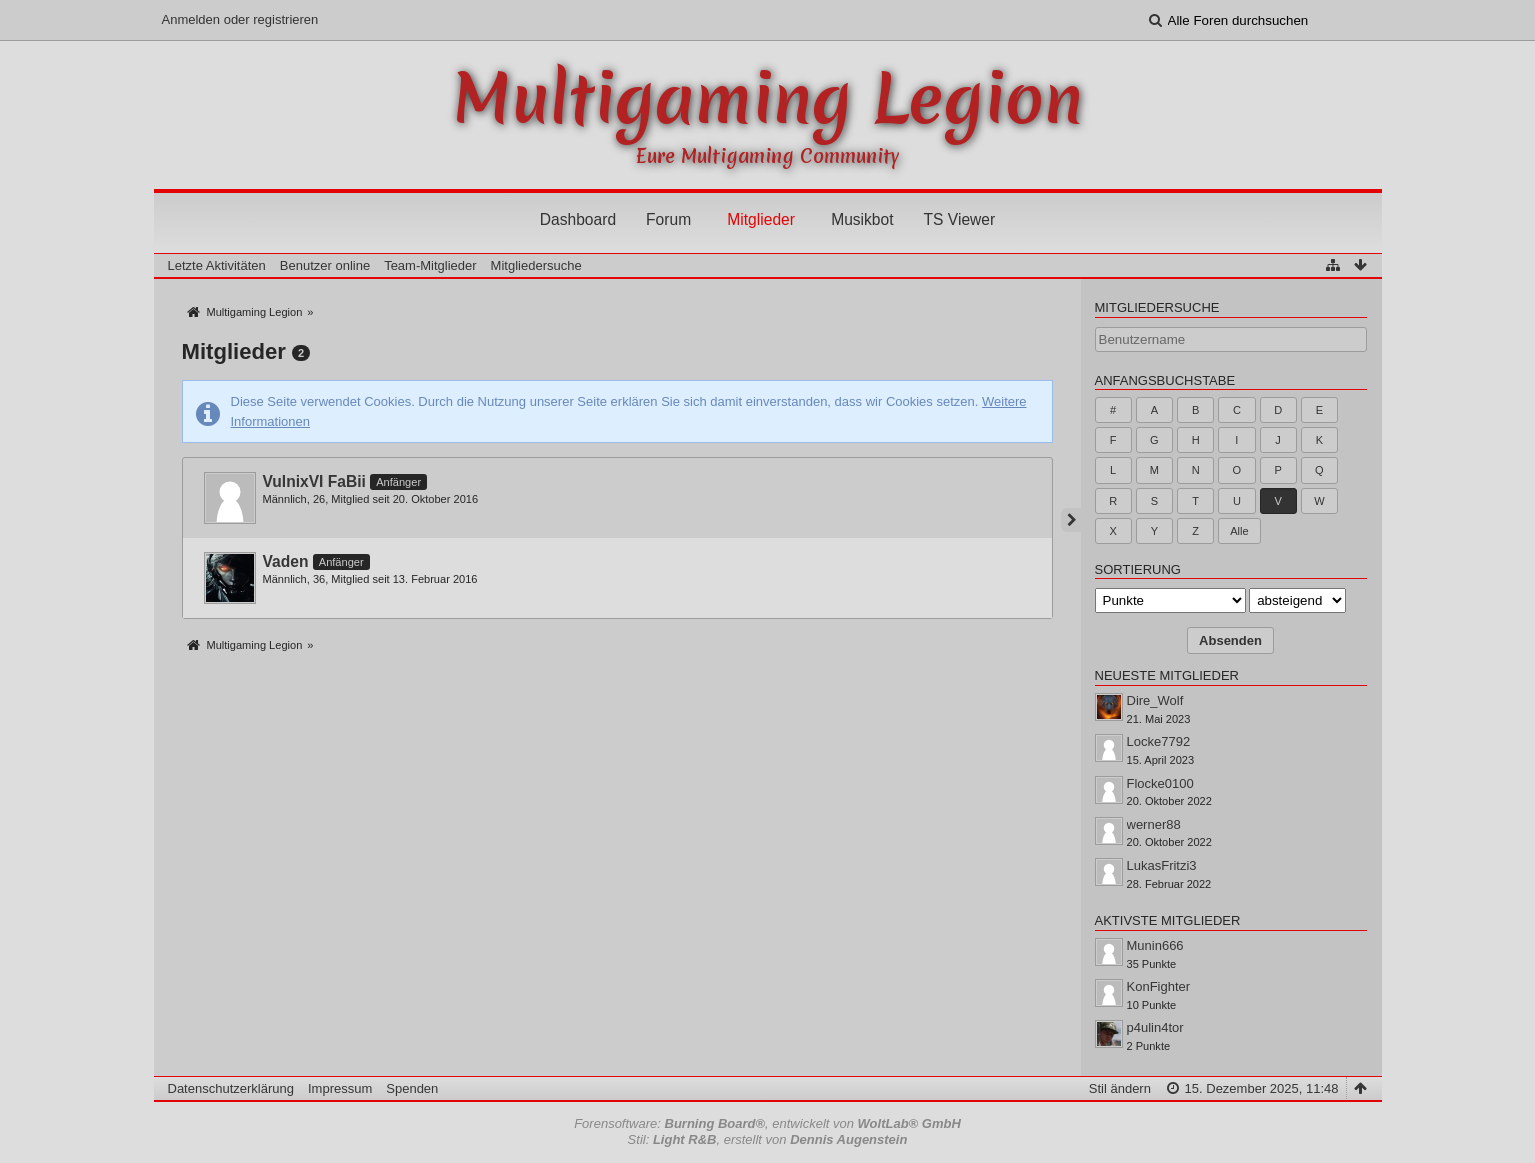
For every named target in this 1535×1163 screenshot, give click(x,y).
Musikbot (862, 219)
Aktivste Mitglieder (1168, 920)
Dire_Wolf (1155, 700)
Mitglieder (761, 219)
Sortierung (1138, 569)
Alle (1239, 531)
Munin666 (1155, 945)
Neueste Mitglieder (1167, 675)
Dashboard (578, 219)
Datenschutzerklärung (231, 1088)
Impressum (340, 1088)
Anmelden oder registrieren (240, 19)
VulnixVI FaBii (314, 481)
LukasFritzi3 (1162, 865)
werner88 (1154, 824)
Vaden (286, 561)
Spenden (412, 1088)
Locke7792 (1159, 741)
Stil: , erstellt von (768, 1139)
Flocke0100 (1160, 783)
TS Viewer (960, 219)
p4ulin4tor (1155, 1027)
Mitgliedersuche (1157, 307)
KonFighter (1159, 986)
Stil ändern (1120, 1088)
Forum (668, 219)
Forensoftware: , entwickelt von (767, 1123)
